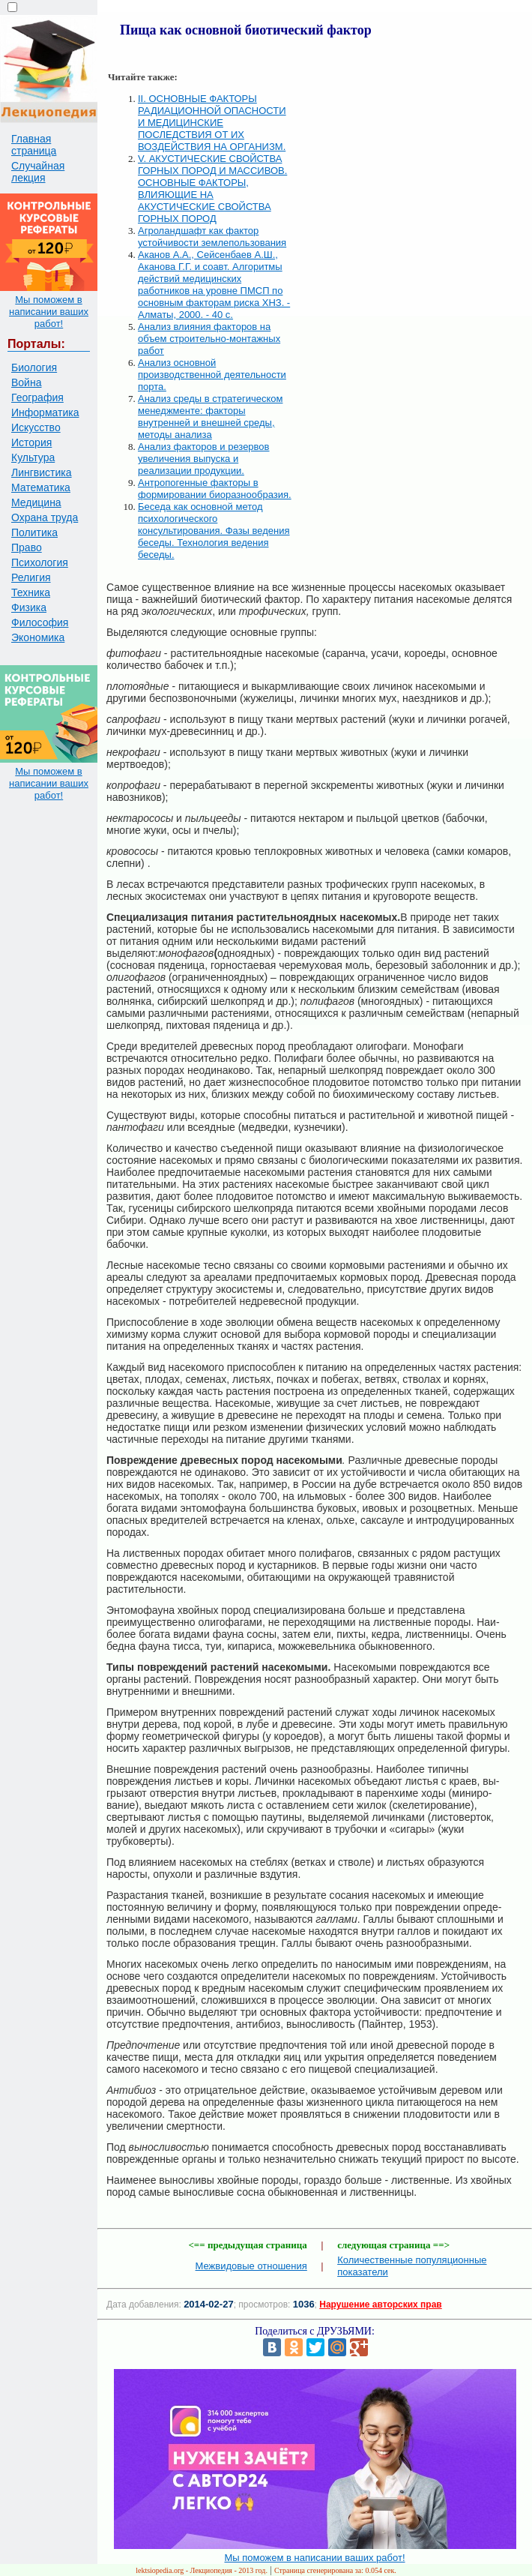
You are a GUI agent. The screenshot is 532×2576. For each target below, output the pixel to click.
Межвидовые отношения (251, 2266)
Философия (39, 622)
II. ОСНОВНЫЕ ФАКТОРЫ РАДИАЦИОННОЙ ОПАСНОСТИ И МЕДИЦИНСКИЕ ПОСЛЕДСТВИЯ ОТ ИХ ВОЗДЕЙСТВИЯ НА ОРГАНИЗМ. (212, 122)
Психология (39, 562)
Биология (34, 367)
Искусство (36, 427)
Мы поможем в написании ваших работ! (48, 311)
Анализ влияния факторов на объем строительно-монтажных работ (209, 338)
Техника (30, 592)
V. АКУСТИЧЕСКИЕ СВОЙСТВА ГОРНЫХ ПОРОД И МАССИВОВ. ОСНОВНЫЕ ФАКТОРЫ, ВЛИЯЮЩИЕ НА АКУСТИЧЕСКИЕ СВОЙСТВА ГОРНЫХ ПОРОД (212, 188)
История (31, 442)
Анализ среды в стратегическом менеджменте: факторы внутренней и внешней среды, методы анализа (210, 416)
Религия (31, 577)
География (37, 397)
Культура (33, 457)
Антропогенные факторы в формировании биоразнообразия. (214, 488)
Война (26, 382)
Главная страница (33, 145)
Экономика (37, 637)
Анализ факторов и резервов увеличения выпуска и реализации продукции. (204, 458)
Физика (28, 607)
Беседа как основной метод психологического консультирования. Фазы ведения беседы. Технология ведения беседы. (214, 530)
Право (26, 547)
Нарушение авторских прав (380, 2304)
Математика (40, 487)
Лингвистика (41, 472)
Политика (34, 532)
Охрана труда (44, 517)
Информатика (45, 412)
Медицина (36, 502)
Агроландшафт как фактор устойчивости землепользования (212, 236)
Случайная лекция (37, 172)
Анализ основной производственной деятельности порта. (212, 374)
